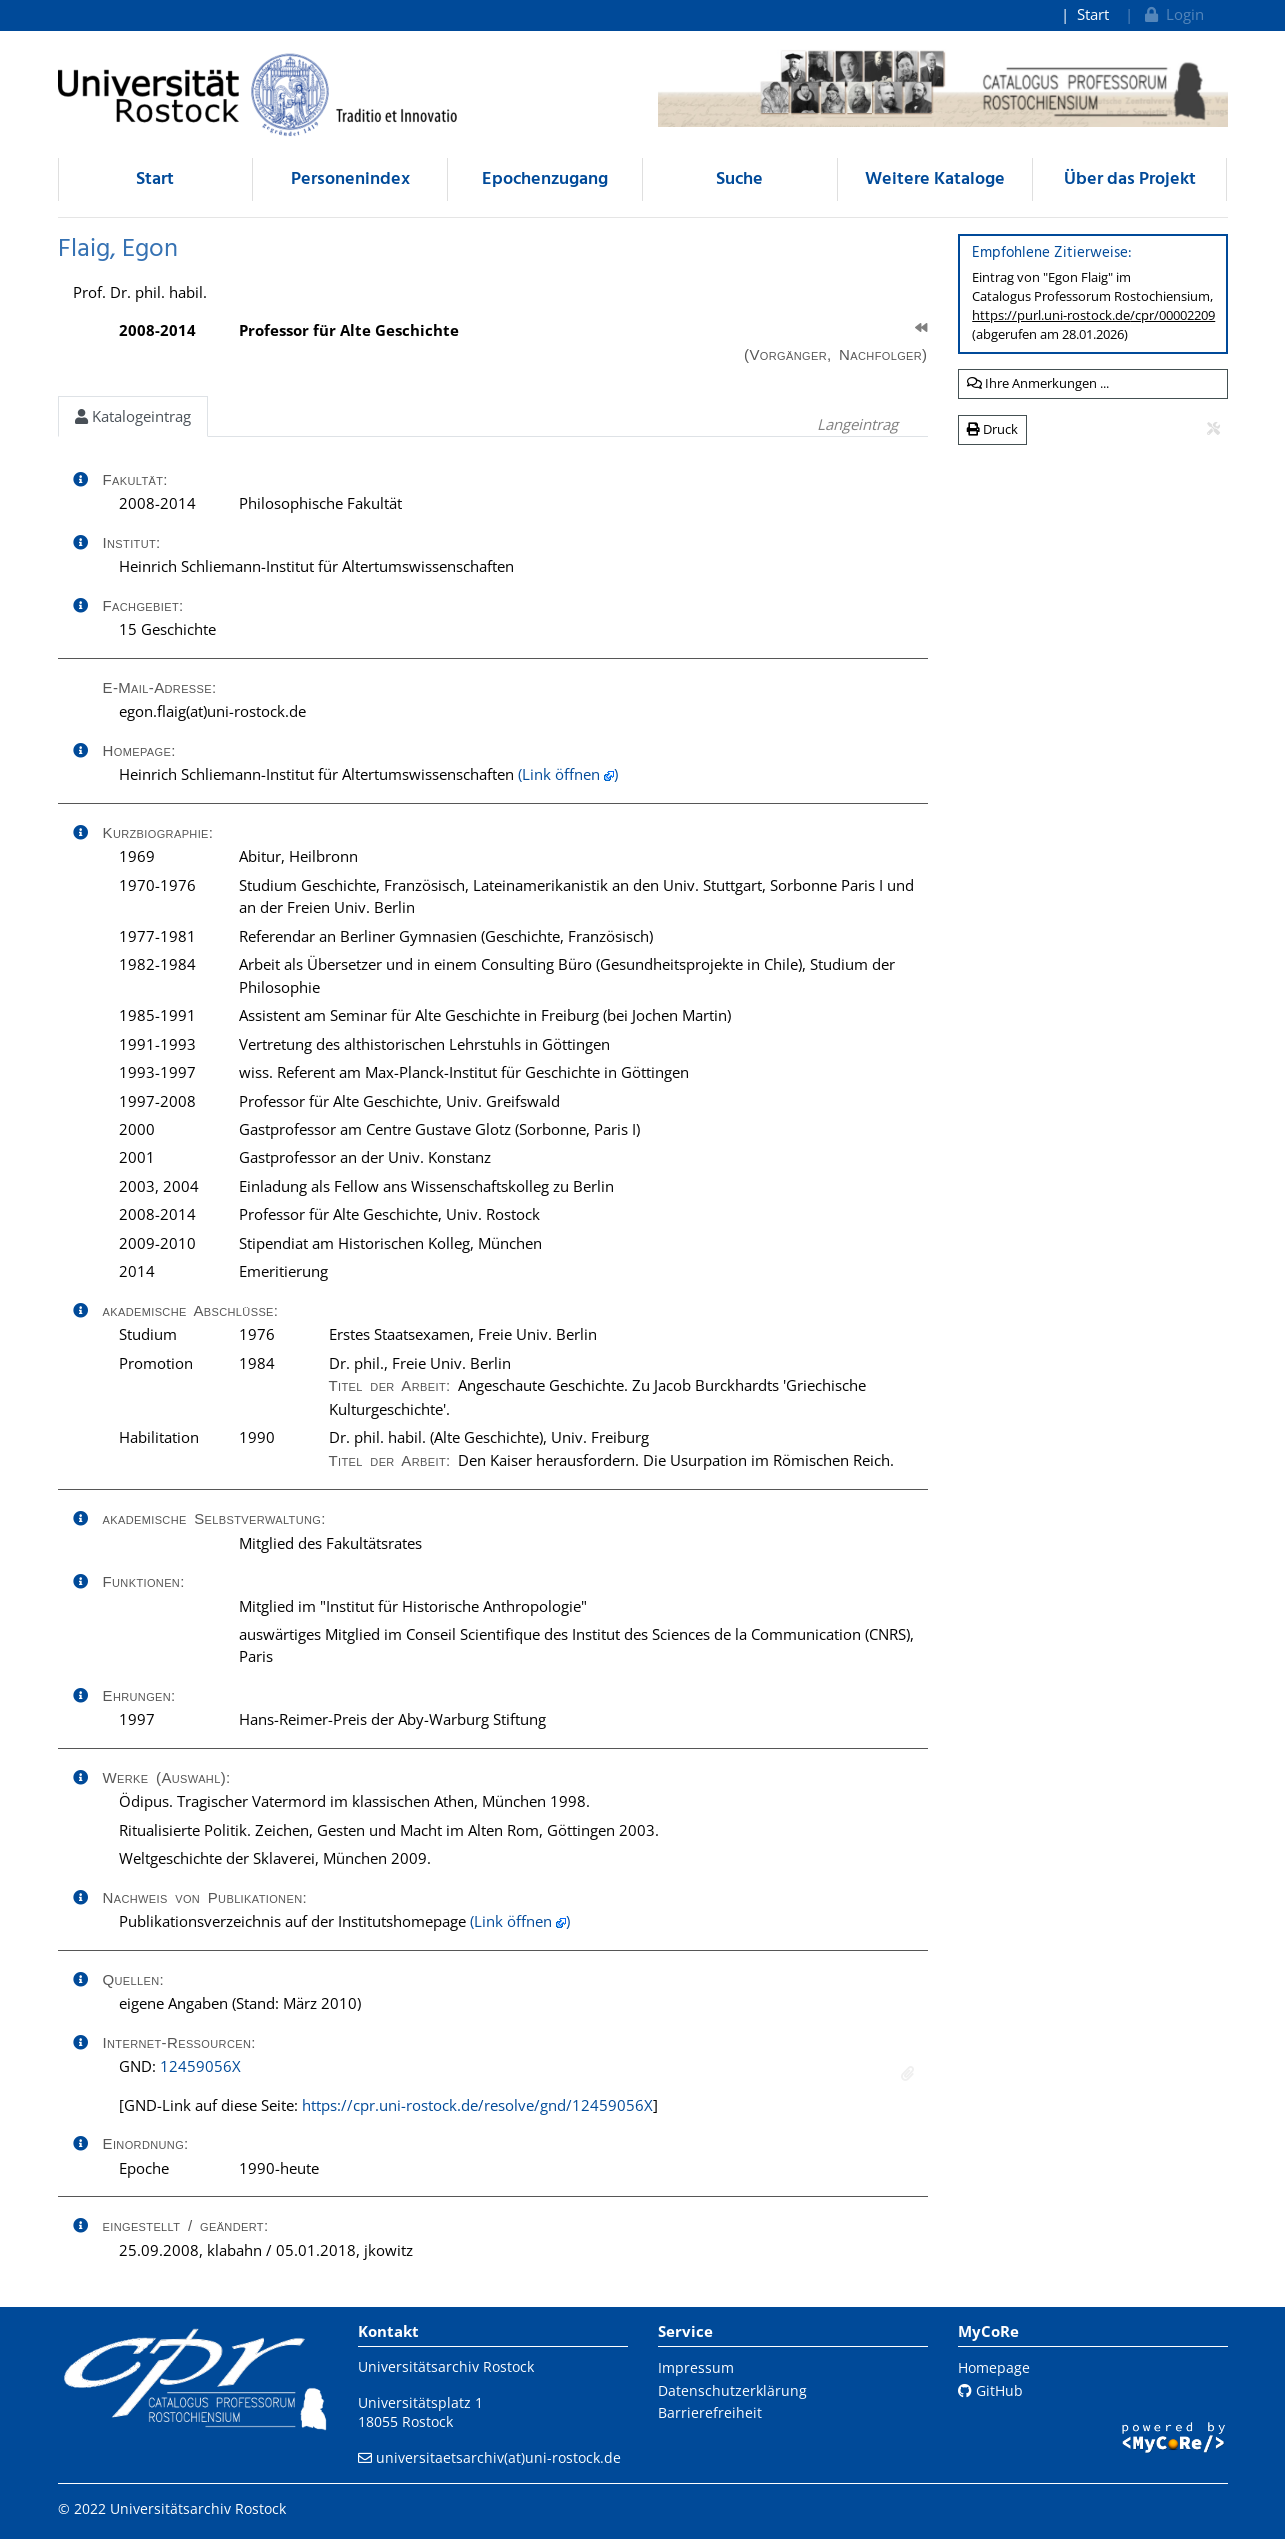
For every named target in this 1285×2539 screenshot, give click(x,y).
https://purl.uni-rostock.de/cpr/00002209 (1093, 315)
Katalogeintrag (133, 416)
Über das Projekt (1130, 179)
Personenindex (350, 179)
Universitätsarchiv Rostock (446, 2366)
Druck (992, 429)
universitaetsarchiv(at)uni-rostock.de (498, 2457)
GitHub (990, 2390)
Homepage (994, 2367)
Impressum (696, 2367)
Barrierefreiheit (710, 2412)
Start (1093, 14)
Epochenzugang (545, 179)
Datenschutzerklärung (732, 2390)
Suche (739, 179)
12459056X (200, 2066)
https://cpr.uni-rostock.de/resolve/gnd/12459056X (477, 2105)
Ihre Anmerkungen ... (1038, 383)
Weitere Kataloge (935, 179)
